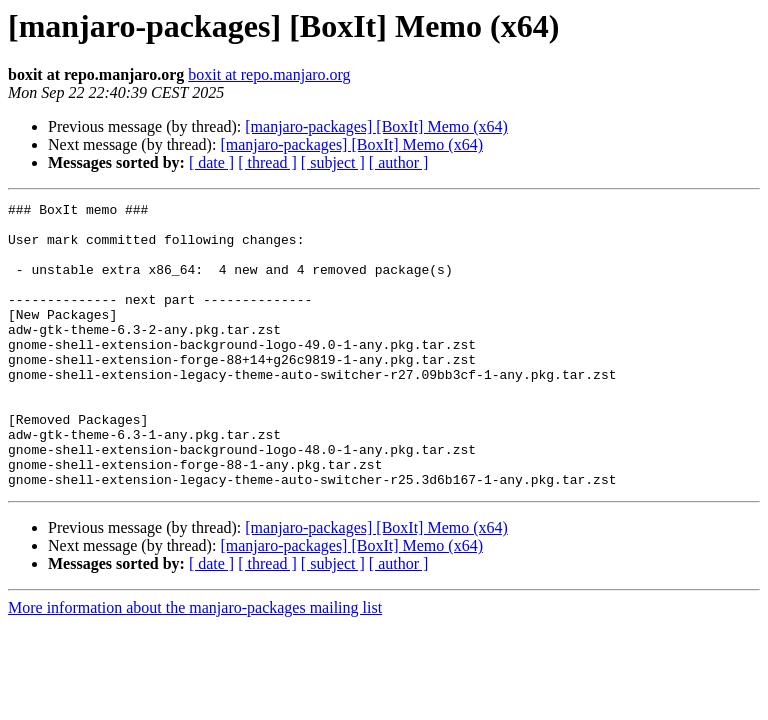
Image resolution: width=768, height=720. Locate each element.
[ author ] (399, 162)
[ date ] (211, 162)
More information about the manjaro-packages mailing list (195, 664)
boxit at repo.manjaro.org (269, 74)
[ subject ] (333, 162)
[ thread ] (267, 162)
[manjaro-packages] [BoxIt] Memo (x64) (376, 126)
